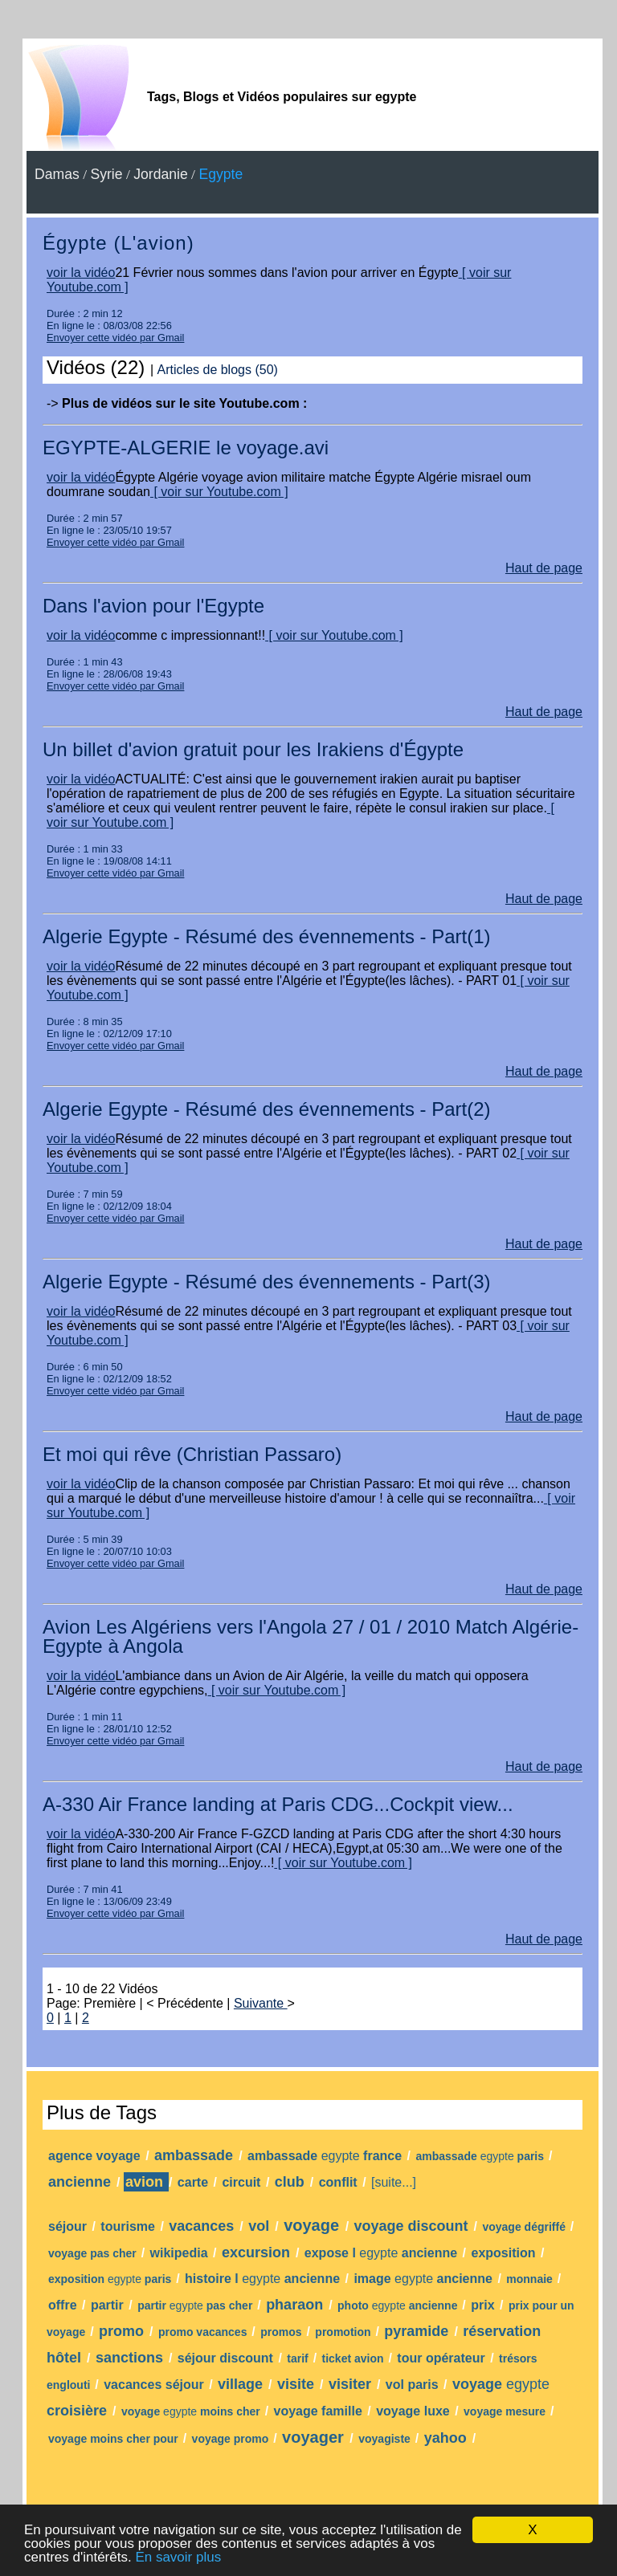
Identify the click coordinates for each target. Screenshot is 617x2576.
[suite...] (393, 2182)
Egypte (220, 174)
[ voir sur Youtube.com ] (219, 492)
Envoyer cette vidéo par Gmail (115, 338)
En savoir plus (178, 2557)
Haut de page (543, 568)
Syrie (106, 174)
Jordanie (160, 174)
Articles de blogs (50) (217, 369)
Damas (57, 174)
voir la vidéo (81, 272)
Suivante (261, 2003)
